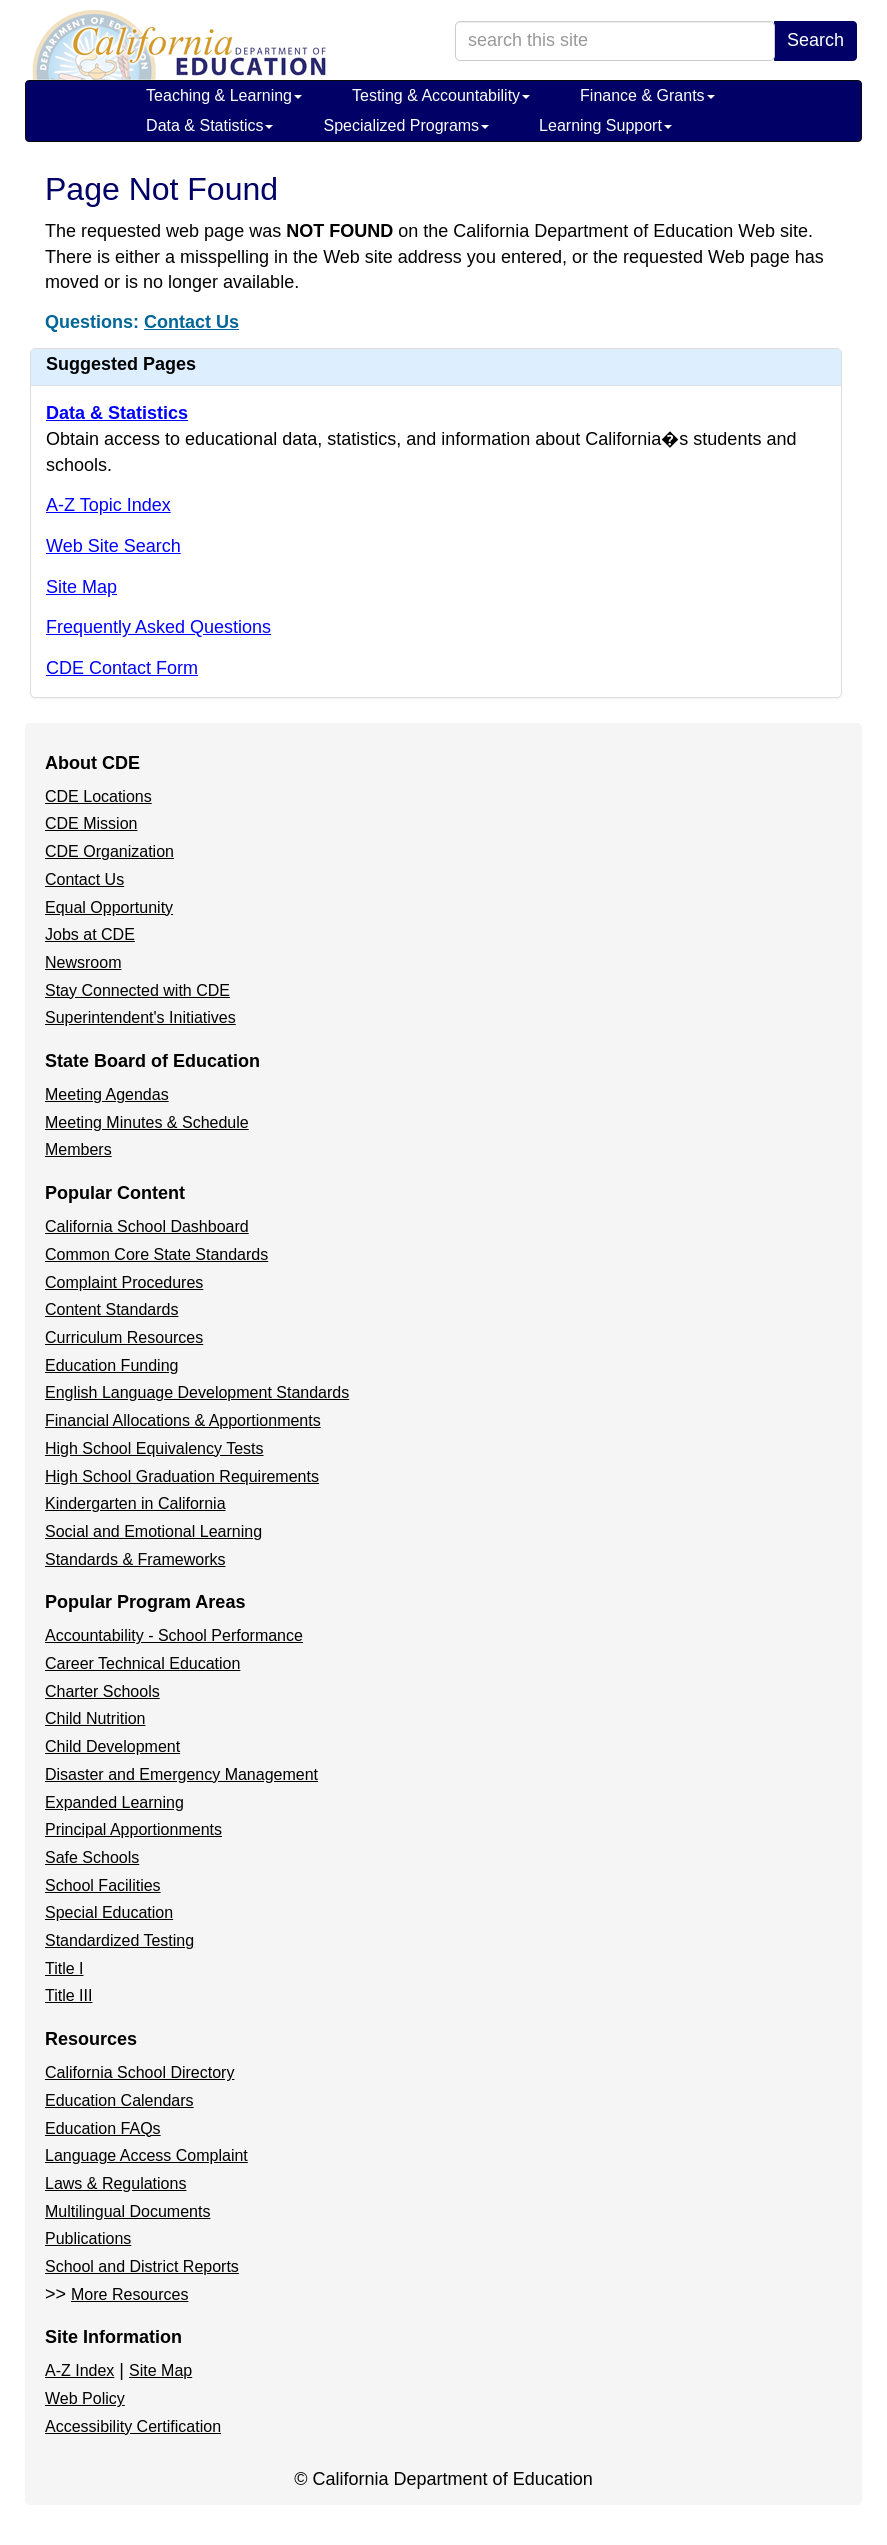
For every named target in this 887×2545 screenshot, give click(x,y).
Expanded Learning (114, 1802)
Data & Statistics (209, 125)
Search (815, 40)
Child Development (112, 1746)
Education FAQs (103, 2128)
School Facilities (103, 1885)
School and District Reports (142, 2266)
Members (78, 1149)
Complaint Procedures (124, 1282)
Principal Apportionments (133, 1829)
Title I (64, 1968)
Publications (88, 2238)
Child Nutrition (95, 1718)
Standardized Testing (119, 1940)
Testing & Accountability (441, 95)
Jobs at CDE (90, 934)
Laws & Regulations (115, 2183)
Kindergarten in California (135, 1503)
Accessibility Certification (133, 2426)
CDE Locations (98, 796)
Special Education (109, 1912)
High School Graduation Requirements (182, 1476)
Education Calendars (119, 2100)
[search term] (615, 41)
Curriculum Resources (124, 1337)
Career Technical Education (142, 1663)
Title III (68, 1995)
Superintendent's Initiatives (140, 1017)
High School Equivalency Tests (154, 1448)
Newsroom (83, 962)
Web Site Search (113, 546)
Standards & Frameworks (135, 1559)
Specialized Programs (406, 125)
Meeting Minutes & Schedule (147, 1122)
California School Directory (139, 2072)
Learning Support (605, 125)
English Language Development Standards (197, 1392)
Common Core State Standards (156, 1254)
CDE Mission (91, 823)
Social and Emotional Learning (153, 1531)
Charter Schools (102, 1691)
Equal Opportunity (109, 907)
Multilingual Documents (127, 2211)
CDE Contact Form (122, 668)
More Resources (129, 2294)
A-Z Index (79, 2370)
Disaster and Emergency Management (181, 1774)
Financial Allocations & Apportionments (183, 1420)
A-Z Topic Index (108, 505)
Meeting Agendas (107, 1094)
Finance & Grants (647, 95)
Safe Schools (92, 1857)
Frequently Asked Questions (158, 627)
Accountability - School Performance (174, 1635)
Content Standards (111, 1309)
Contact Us (191, 322)
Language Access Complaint (146, 2155)
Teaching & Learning (224, 95)
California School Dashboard (147, 1226)
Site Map (81, 587)
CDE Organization (109, 851)
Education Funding (111, 1365)
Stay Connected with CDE (137, 990)
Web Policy (85, 2398)
